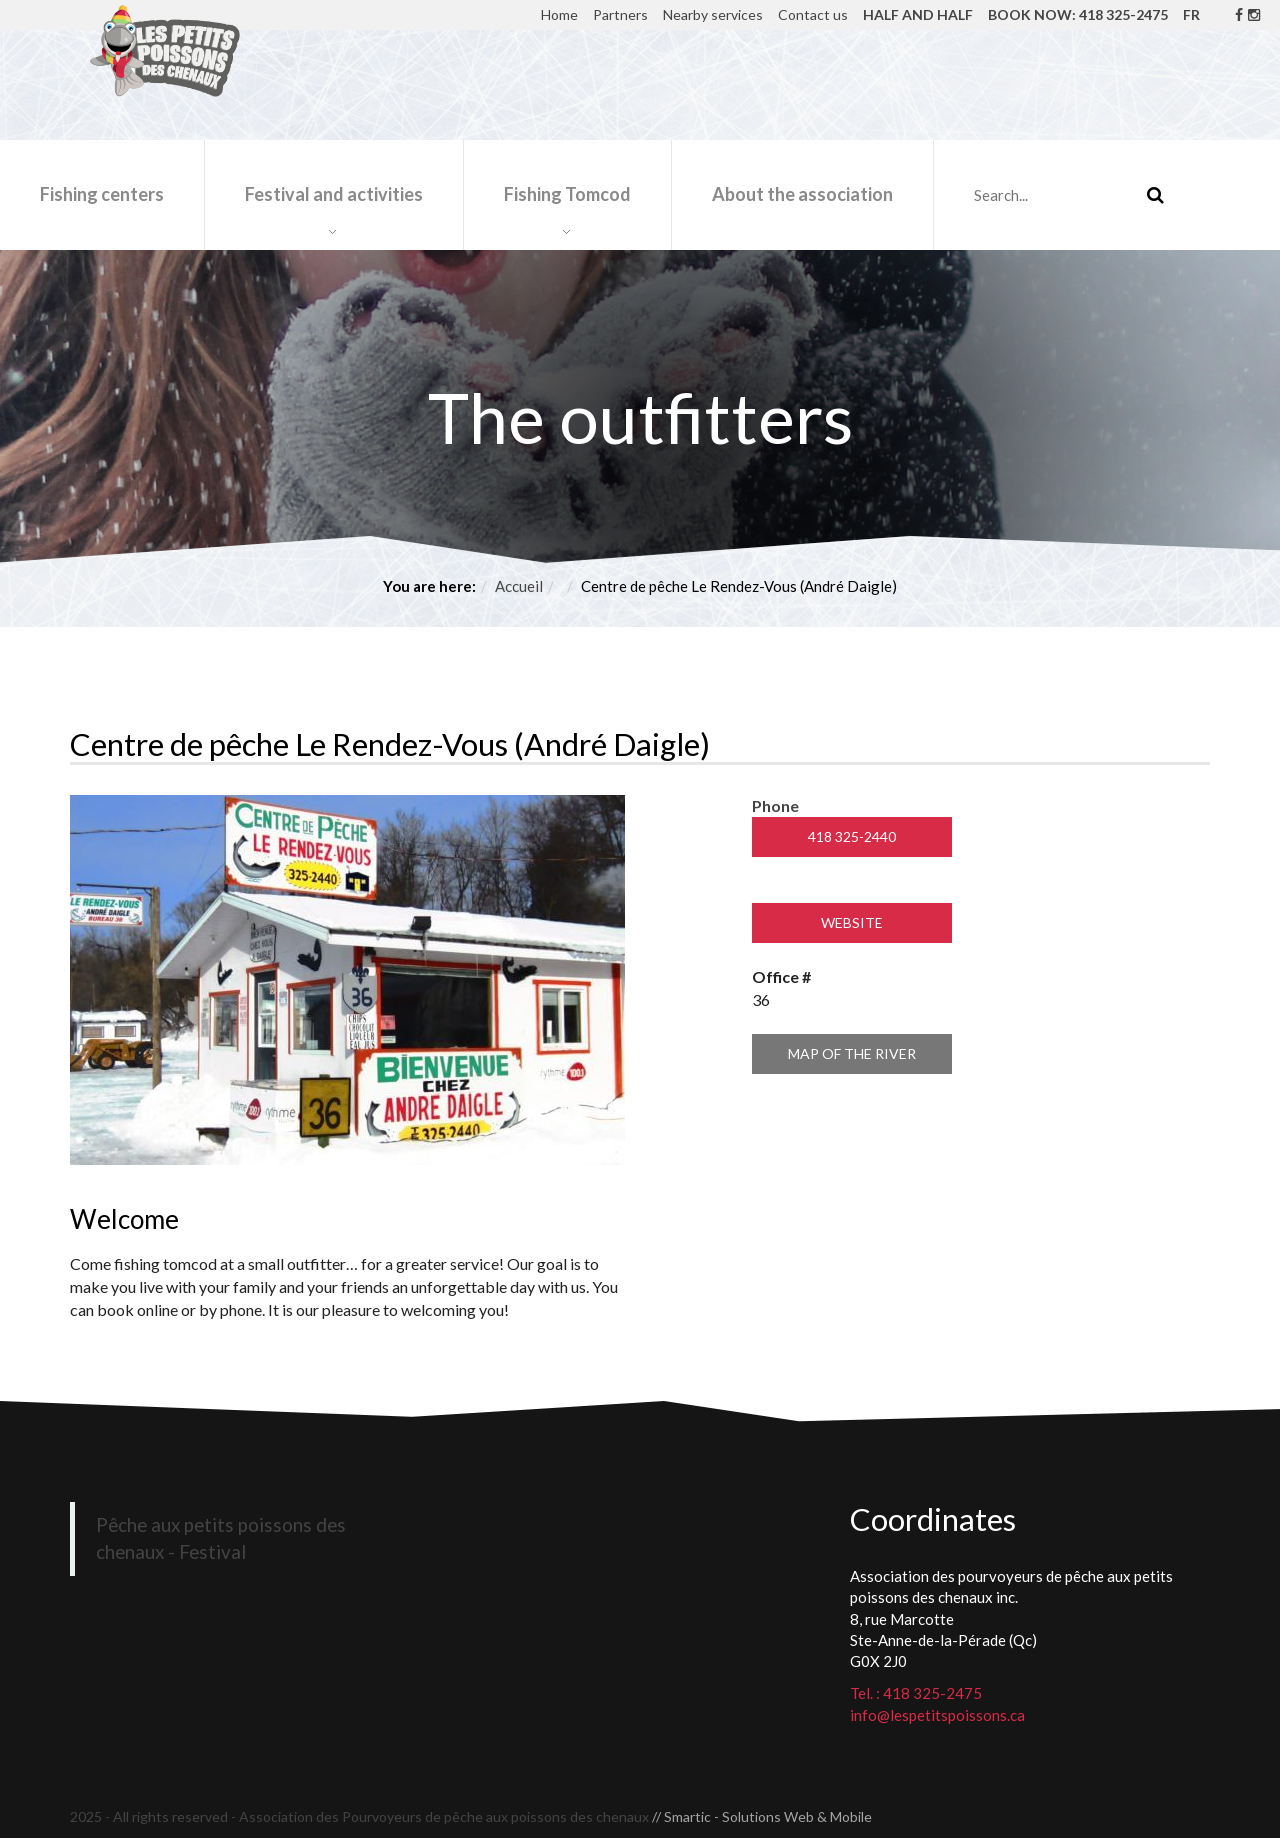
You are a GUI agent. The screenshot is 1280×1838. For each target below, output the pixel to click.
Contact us (813, 14)
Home (559, 14)
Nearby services (713, 14)
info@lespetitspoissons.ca (937, 1715)
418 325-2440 (852, 836)
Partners (620, 14)
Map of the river (852, 1053)
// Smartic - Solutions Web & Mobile (762, 1816)
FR (1191, 14)
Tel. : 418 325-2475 (916, 1693)
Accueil (519, 586)
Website (852, 922)
